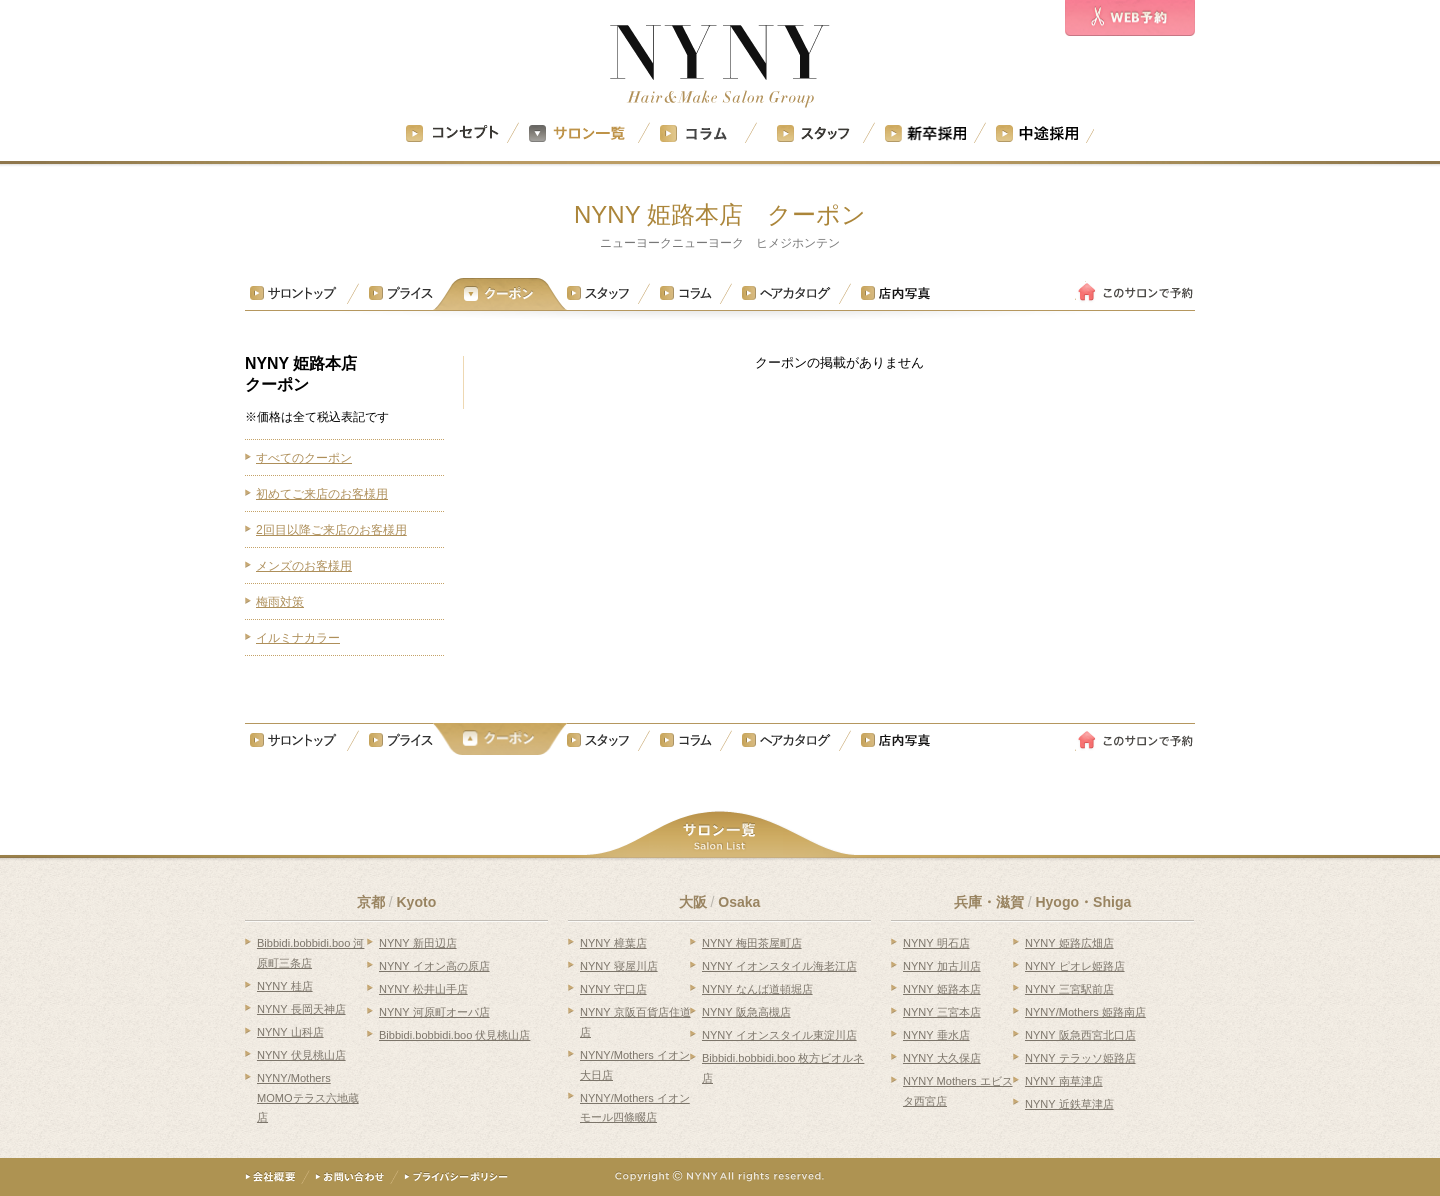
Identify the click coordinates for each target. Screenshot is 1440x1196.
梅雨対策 (280, 602)
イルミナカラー (298, 638)
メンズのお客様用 (304, 566)
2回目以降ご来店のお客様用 (331, 530)
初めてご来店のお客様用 (322, 494)
